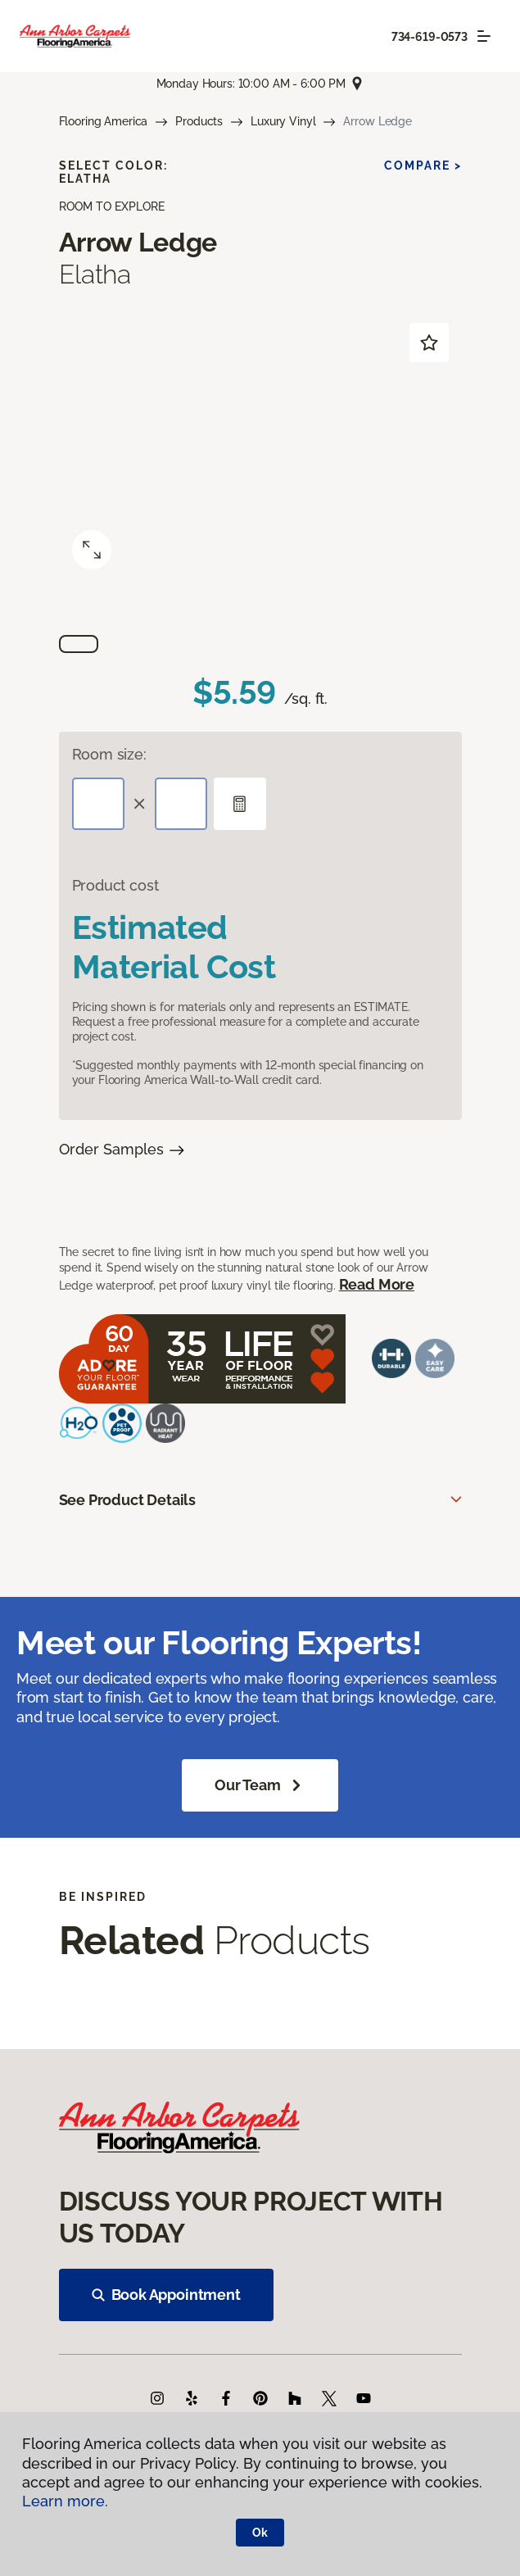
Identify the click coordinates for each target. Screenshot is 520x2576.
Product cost (115, 885)
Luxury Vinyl (283, 121)
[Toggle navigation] (484, 36)
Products (199, 121)
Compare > (423, 165)
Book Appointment (166, 2294)
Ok (260, 2532)
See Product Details (128, 1499)
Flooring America (103, 121)
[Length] (98, 804)
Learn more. (65, 2501)
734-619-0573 (429, 36)
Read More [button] (376, 1284)
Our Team (260, 1785)
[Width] (181, 804)
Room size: (109, 754)
